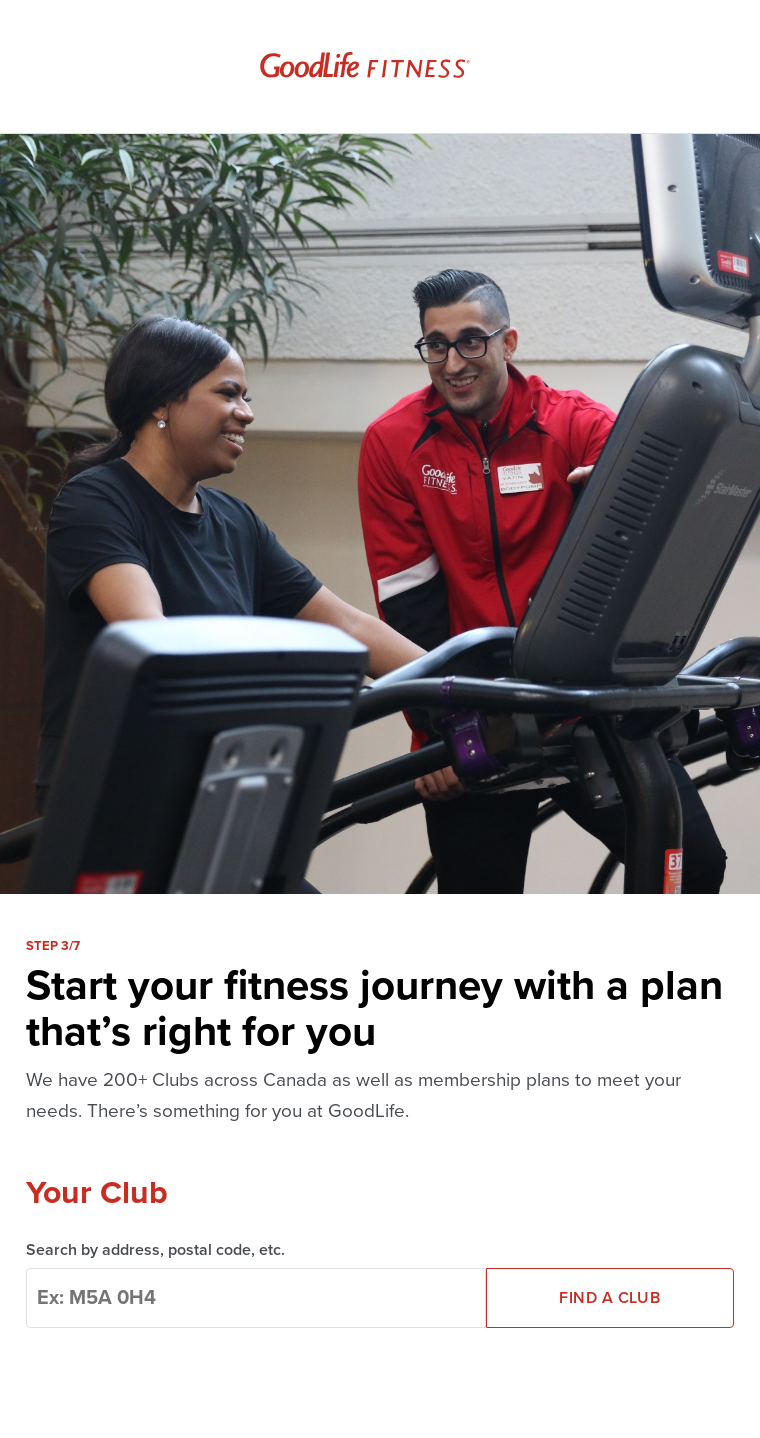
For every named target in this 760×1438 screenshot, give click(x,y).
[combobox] (256, 1298)
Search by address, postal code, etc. (155, 1250)
